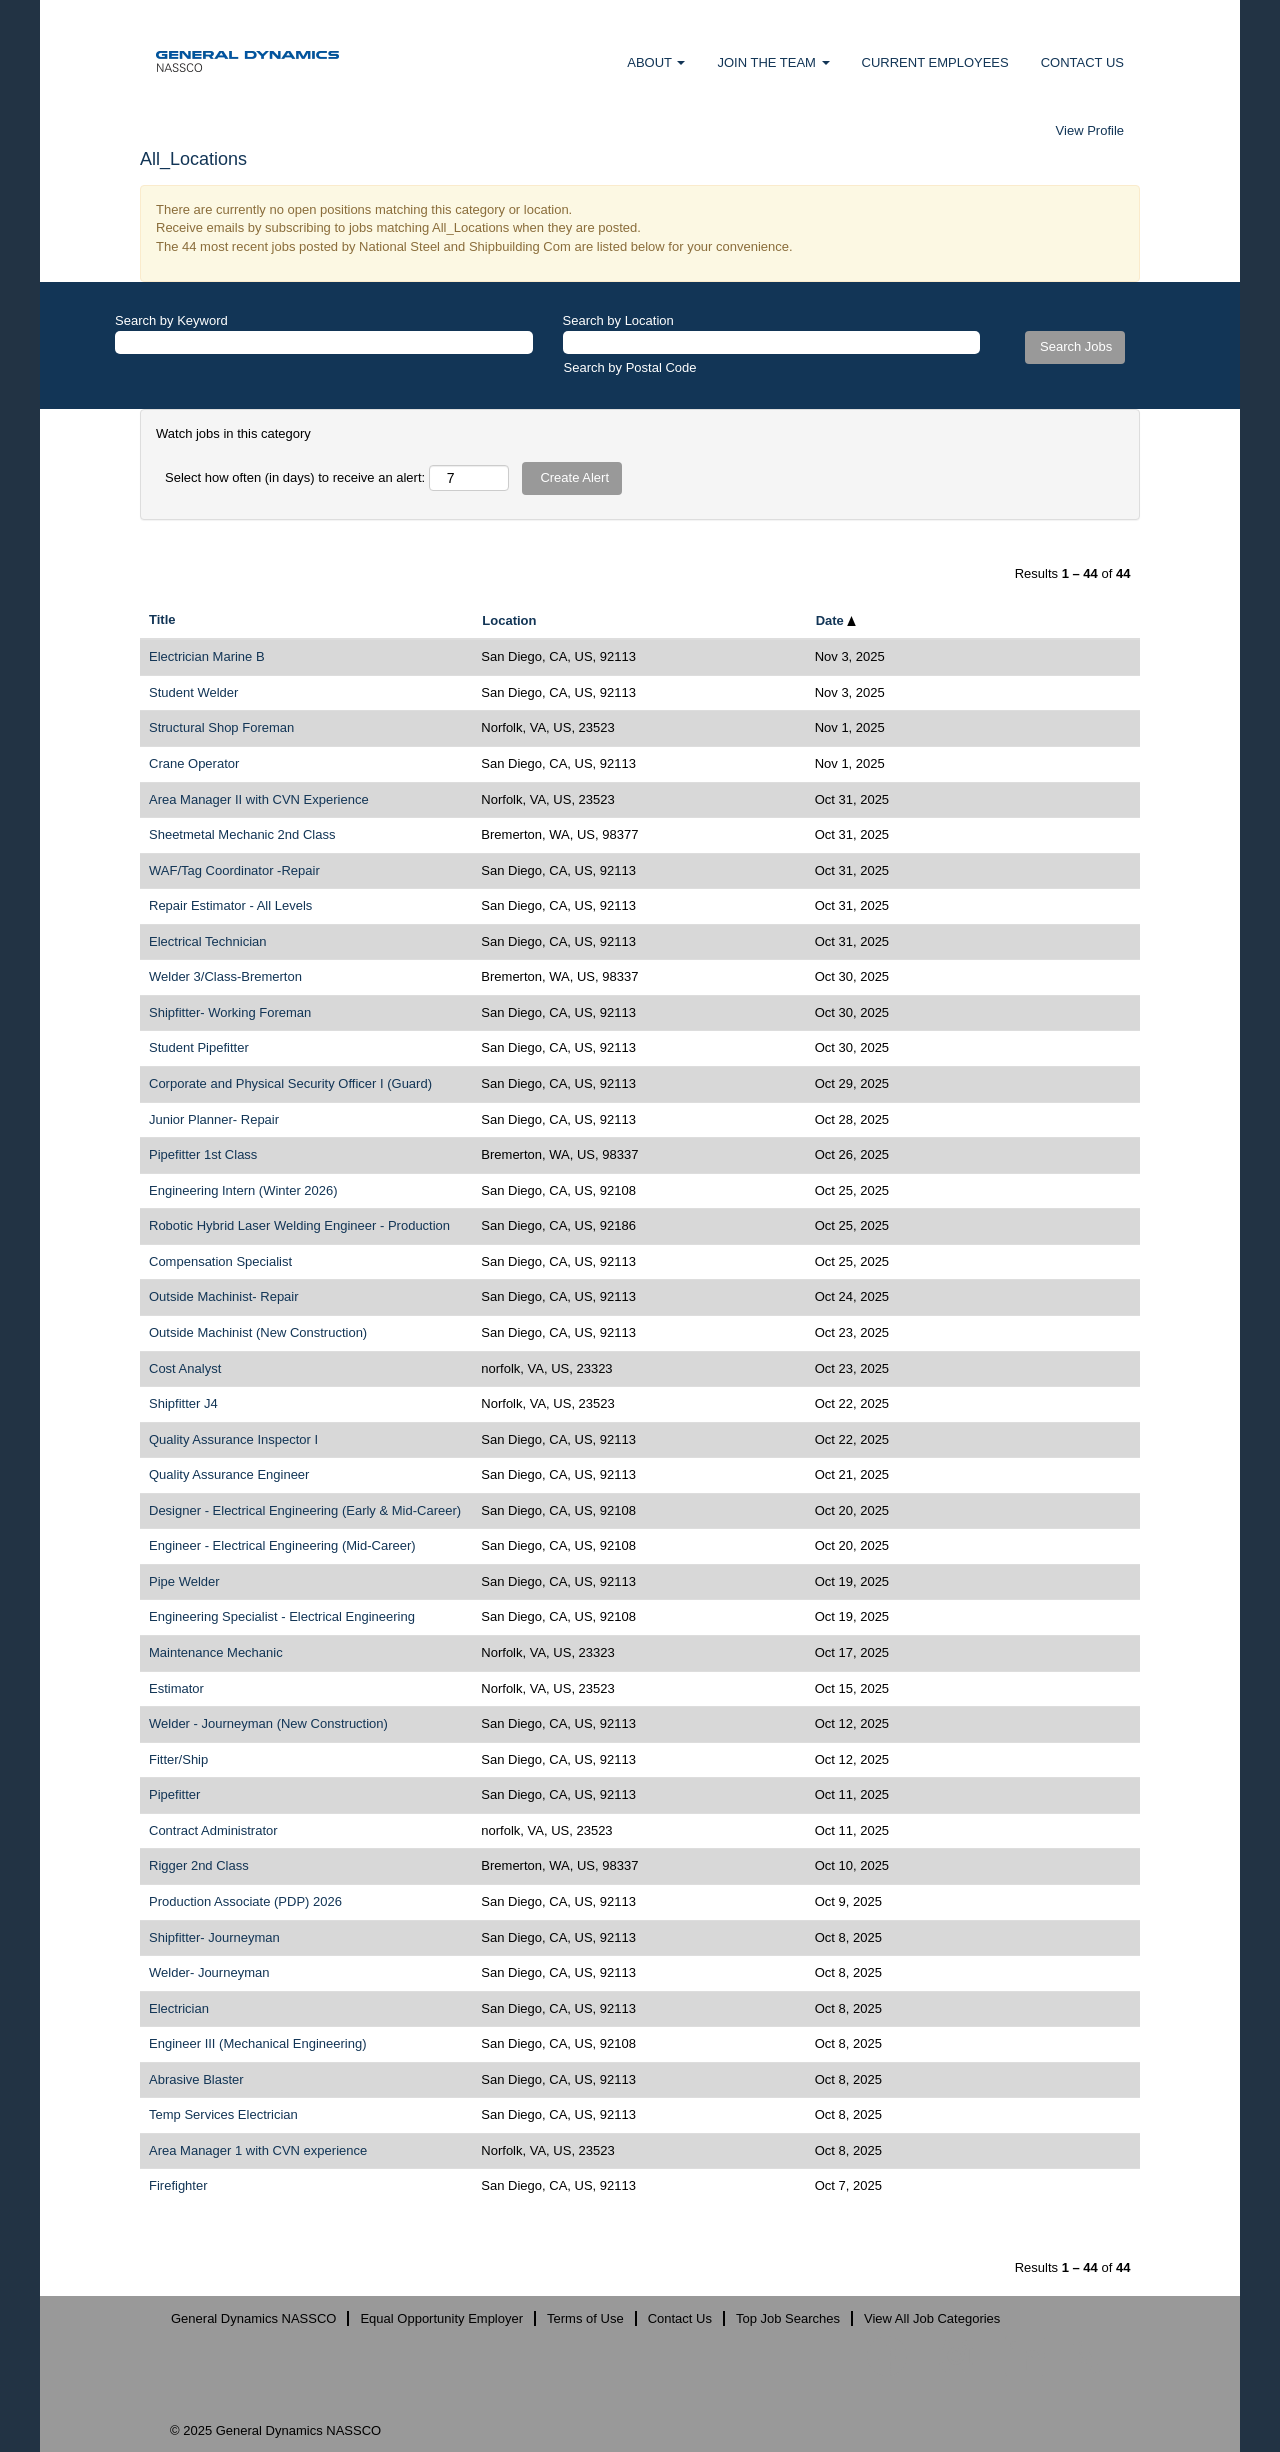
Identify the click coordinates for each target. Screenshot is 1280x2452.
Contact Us (680, 2318)
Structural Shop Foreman (221, 727)
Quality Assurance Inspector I (233, 1439)
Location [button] (509, 620)
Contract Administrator (213, 1830)
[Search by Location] (772, 342)
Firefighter (178, 2185)
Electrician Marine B (207, 656)
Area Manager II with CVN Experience (259, 799)
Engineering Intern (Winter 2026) (243, 1190)
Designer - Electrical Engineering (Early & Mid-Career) (305, 1510)
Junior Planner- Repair (214, 1119)
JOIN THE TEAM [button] (773, 62)
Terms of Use (585, 2318)
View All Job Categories (932, 2318)
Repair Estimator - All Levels (230, 905)
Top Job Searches (788, 2318)
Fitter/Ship (178, 1759)
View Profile (1090, 130)
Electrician (179, 2008)
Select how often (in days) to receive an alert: (295, 477)
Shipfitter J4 (183, 1403)
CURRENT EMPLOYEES (935, 62)
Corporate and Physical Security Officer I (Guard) (290, 1083)
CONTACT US (1082, 62)
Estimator (176, 1688)
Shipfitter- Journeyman (214, 1937)
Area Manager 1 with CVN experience (258, 2150)
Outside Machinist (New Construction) (258, 1332)
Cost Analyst (185, 1368)
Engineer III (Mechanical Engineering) (258, 2043)
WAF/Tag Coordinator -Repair (234, 870)
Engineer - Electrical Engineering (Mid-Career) (282, 1545)
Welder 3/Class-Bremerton (225, 976)
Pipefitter (174, 1794)
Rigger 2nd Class (199, 1865)
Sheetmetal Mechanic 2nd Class (242, 834)
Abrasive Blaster (196, 2079)
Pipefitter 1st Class (203, 1154)
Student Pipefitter (199, 1047)
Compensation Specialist (220, 1261)
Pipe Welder (184, 1581)
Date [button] (836, 620)
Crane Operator (194, 763)
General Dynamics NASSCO (253, 2318)
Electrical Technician (208, 941)
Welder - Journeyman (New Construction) (268, 1723)
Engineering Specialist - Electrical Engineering (282, 1616)
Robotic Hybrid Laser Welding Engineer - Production (299, 1225)
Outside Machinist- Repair (224, 1296)
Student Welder (193, 692)
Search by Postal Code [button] (630, 367)
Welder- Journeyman (209, 1972)
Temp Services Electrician (223, 2114)
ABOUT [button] (656, 62)
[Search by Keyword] (324, 342)
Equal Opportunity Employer (441, 2318)
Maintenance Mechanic (216, 1652)
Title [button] (162, 619)
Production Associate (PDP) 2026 (245, 1901)
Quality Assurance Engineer (229, 1474)
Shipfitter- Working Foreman (230, 1012)
